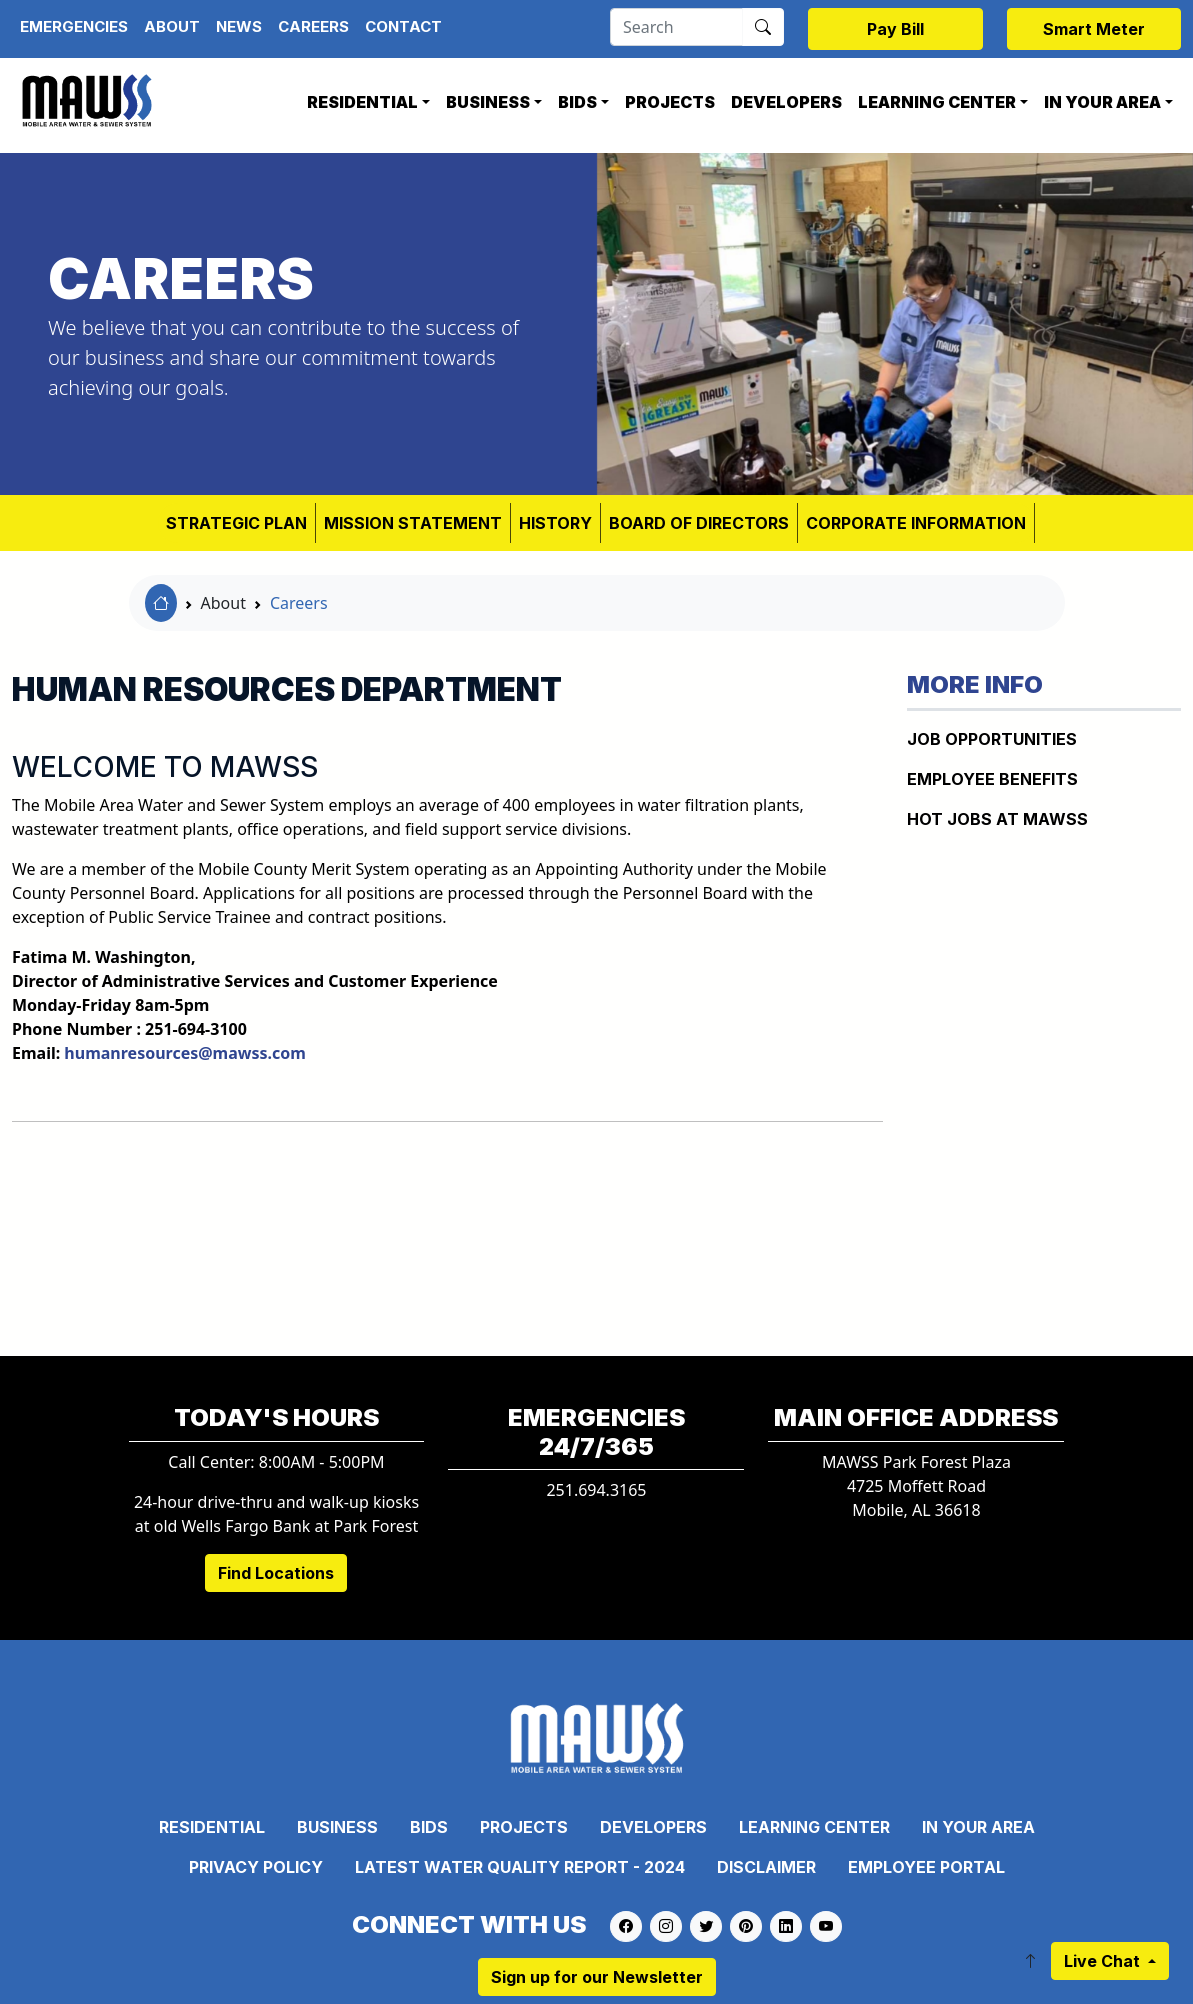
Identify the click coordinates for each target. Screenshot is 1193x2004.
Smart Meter (1094, 29)
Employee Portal (926, 1867)
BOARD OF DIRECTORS (699, 523)
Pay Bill (895, 29)
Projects (670, 102)
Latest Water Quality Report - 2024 (520, 1867)
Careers (313, 26)
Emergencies (74, 26)
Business (488, 102)
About (172, 26)
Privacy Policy (256, 1867)
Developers (786, 102)
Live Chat (1104, 1961)
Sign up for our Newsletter (597, 1977)
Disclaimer (766, 1867)
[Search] (676, 27)
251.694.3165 (596, 1490)
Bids (577, 102)
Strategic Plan (236, 523)
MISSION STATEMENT (413, 523)
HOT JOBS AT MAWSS (997, 819)
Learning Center (937, 102)
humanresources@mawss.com (185, 1053)
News (239, 26)
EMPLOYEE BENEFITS (992, 779)
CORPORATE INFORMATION (916, 523)
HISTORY (555, 523)
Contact (403, 26)
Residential (362, 102)
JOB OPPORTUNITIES (992, 739)
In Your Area (1102, 102)
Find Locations (276, 1573)
